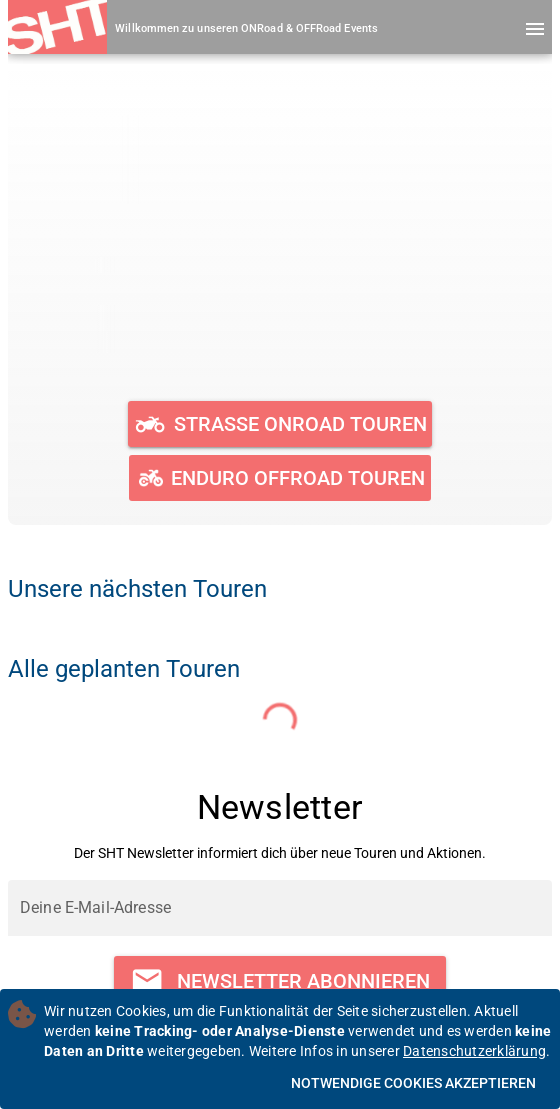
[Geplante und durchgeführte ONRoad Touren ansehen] (280, 424)
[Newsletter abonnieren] (279, 981)
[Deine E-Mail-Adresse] (280, 908)
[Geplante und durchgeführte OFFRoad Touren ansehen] (279, 478)
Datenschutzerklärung (474, 1051)
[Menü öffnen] (535, 29)
